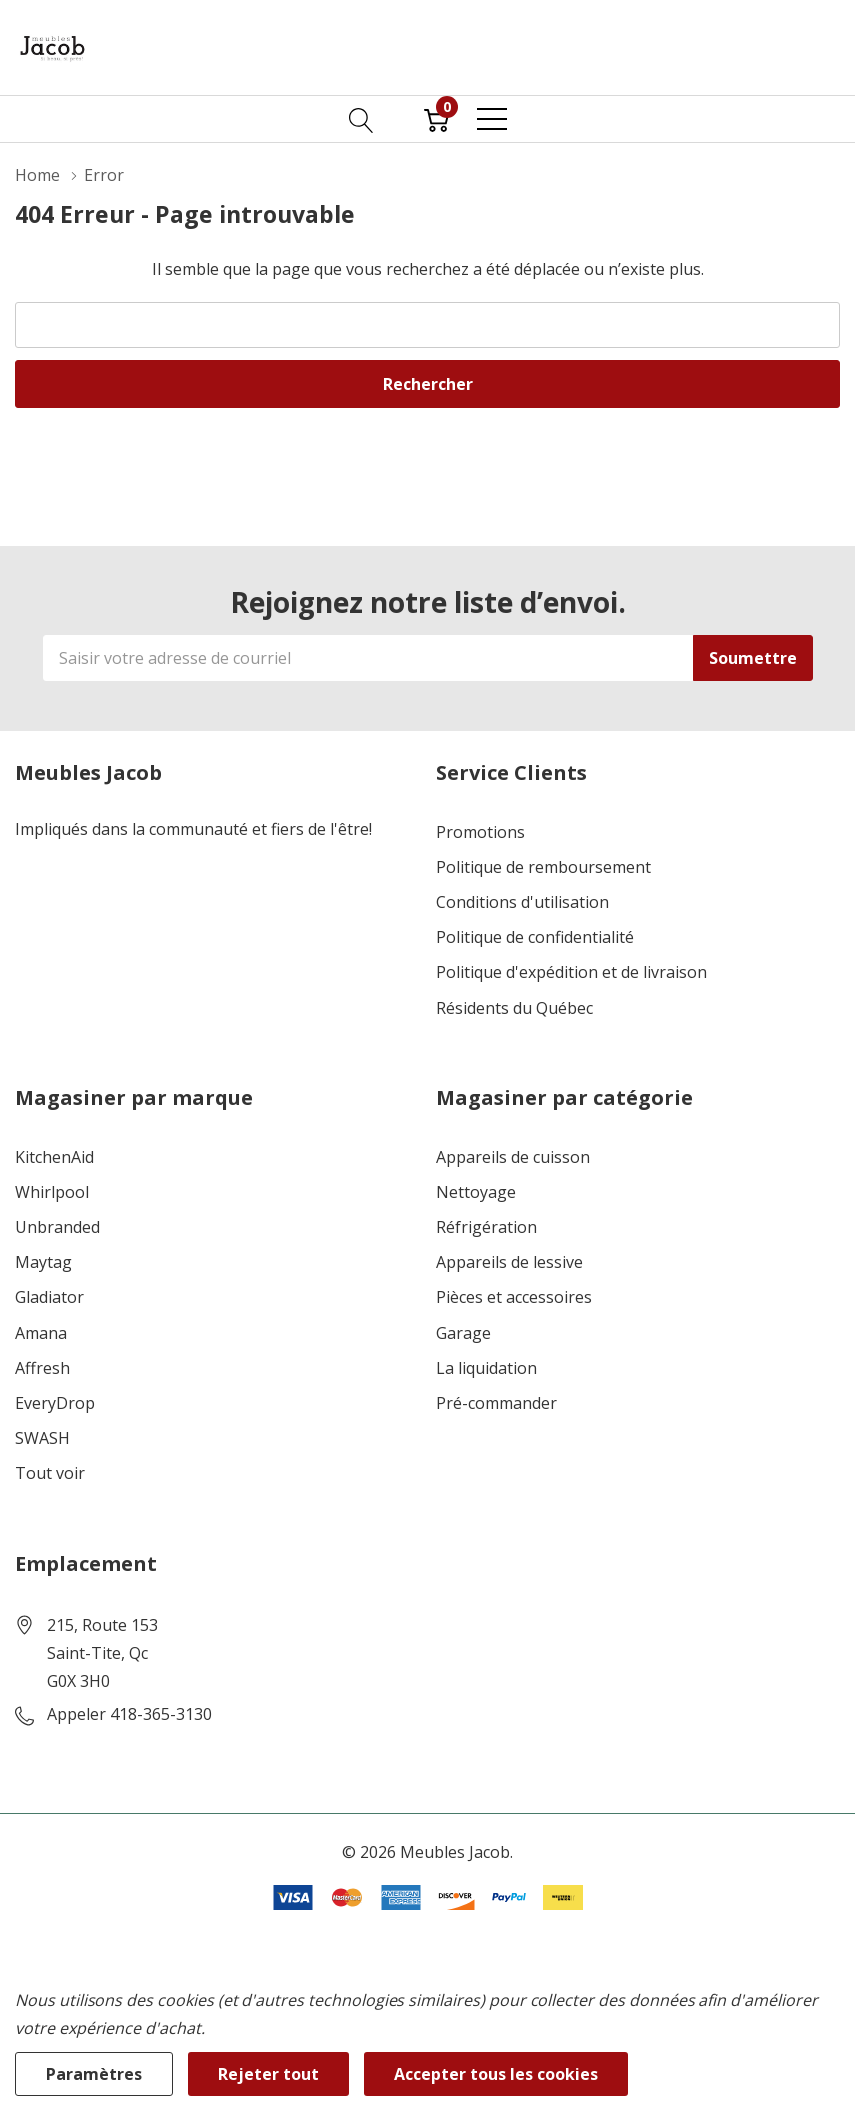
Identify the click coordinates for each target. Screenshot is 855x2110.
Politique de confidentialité (535, 937)
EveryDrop (55, 1403)
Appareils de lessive (509, 1262)
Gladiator (49, 1297)
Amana (41, 1333)
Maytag (43, 1262)
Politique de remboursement (543, 867)
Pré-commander (496, 1403)
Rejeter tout (268, 2074)
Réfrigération (486, 1227)
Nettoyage (476, 1192)
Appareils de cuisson (513, 1157)
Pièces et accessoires (514, 1297)
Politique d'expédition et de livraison (571, 972)
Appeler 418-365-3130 (129, 1714)
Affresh (42, 1368)
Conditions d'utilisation (522, 902)
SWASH (42, 1438)
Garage (463, 1333)
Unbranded (57, 1227)
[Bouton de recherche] (361, 119)
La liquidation (486, 1368)
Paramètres (94, 2074)
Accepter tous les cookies (496, 2074)
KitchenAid (54, 1157)
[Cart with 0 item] (436, 119)
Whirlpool (52, 1192)
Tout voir (50, 1473)
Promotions (480, 832)
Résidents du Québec (514, 1008)
